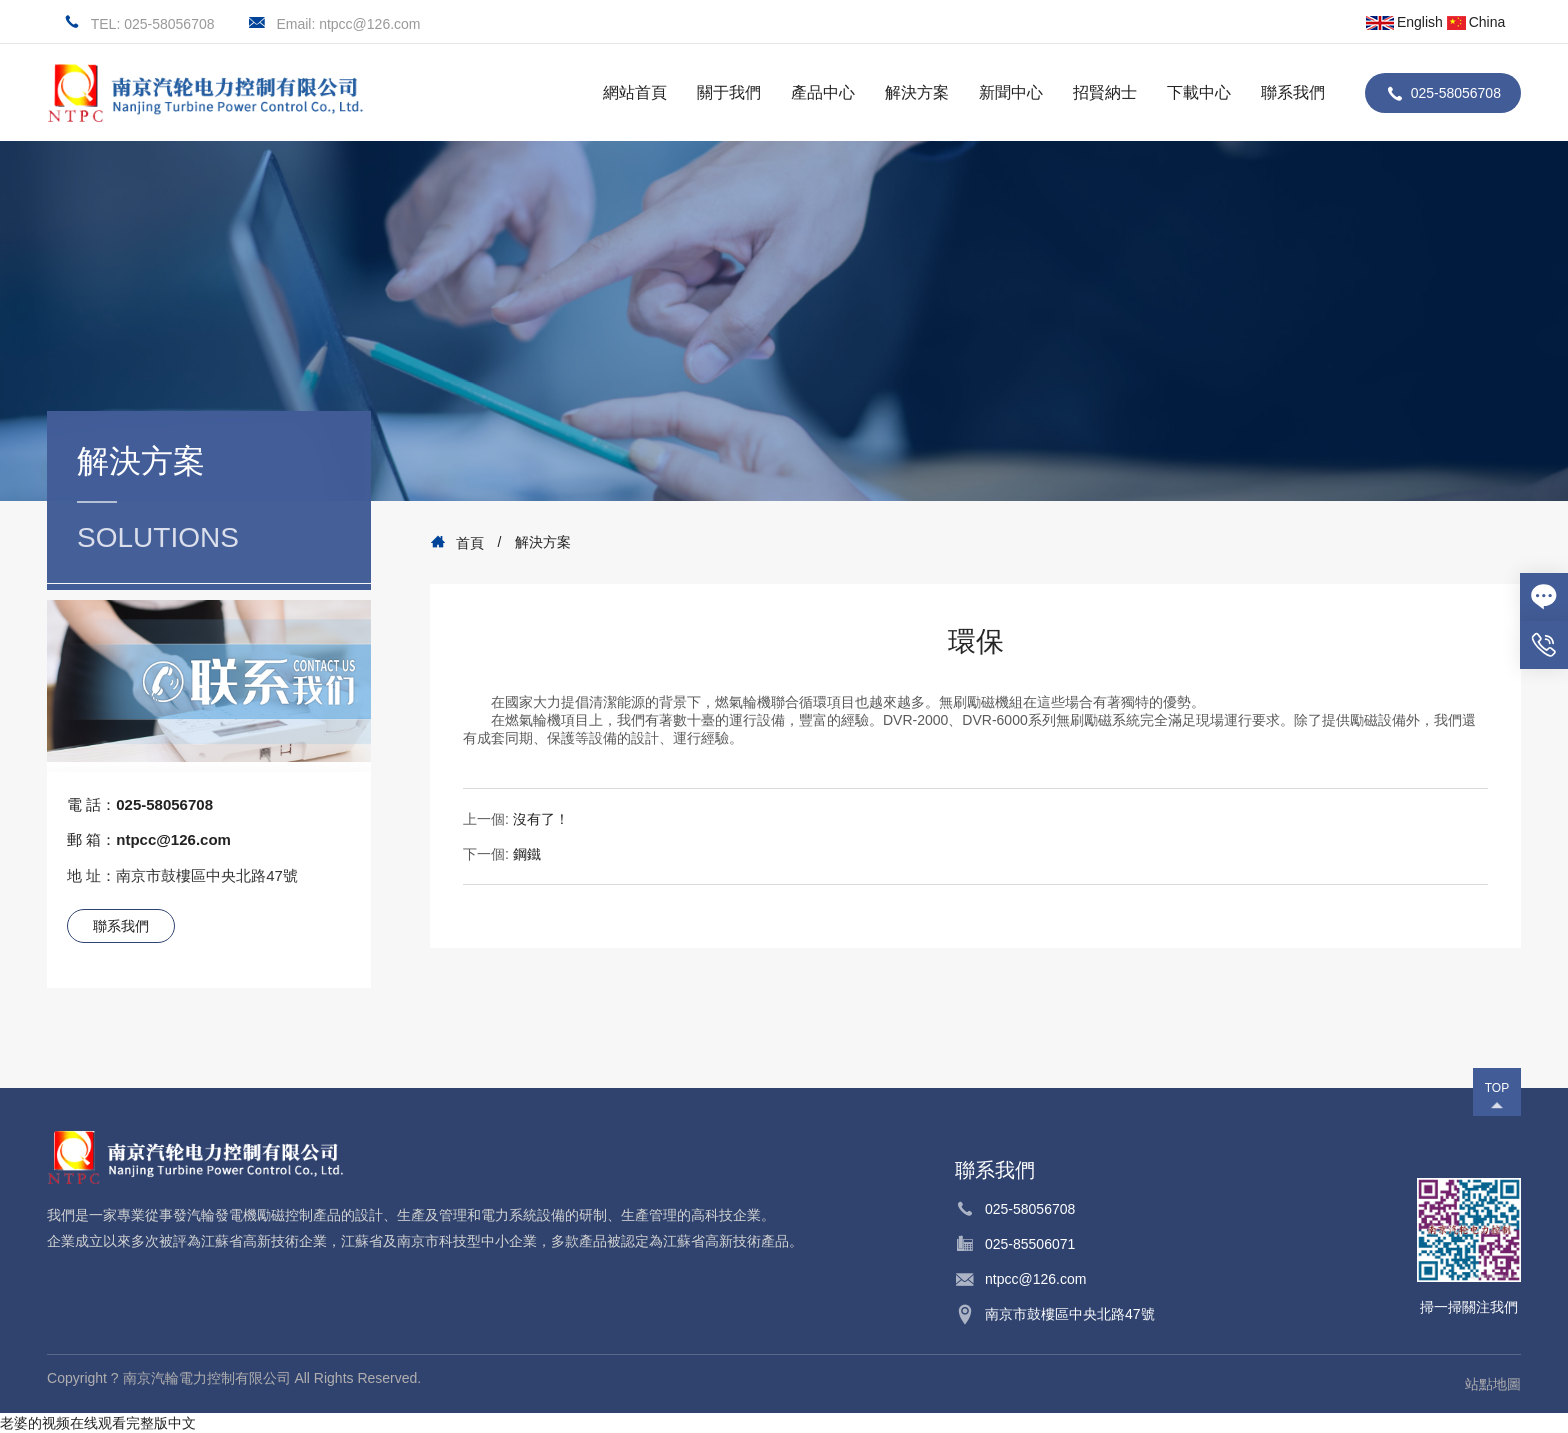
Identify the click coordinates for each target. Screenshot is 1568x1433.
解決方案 (917, 92)
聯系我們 (1293, 92)
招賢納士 (1105, 92)
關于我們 (729, 92)
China (1476, 22)
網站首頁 (635, 92)
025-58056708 (1456, 93)
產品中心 (823, 92)
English (1404, 22)
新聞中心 (1011, 92)
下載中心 (1199, 92)
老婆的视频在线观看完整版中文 (98, 1423)
